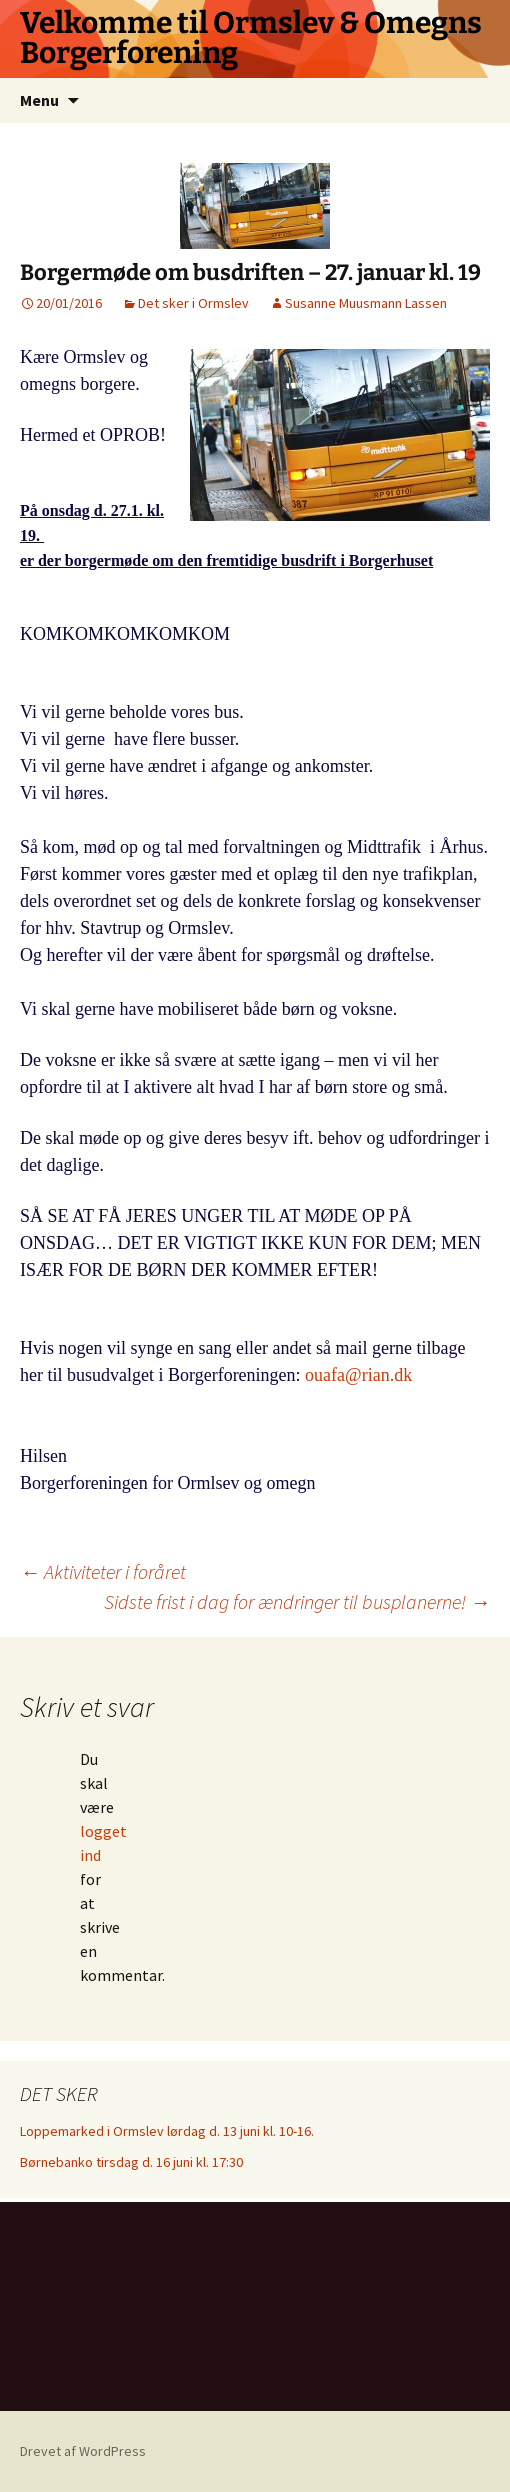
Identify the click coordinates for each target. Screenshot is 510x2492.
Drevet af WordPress (83, 2451)
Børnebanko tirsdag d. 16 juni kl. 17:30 (131, 2162)
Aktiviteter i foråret (103, 1571)
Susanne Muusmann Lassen (366, 303)
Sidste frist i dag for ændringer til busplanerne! (297, 1601)
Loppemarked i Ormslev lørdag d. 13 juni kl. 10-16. (167, 2131)
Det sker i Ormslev (193, 303)
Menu (39, 100)
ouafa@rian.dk (358, 1375)
